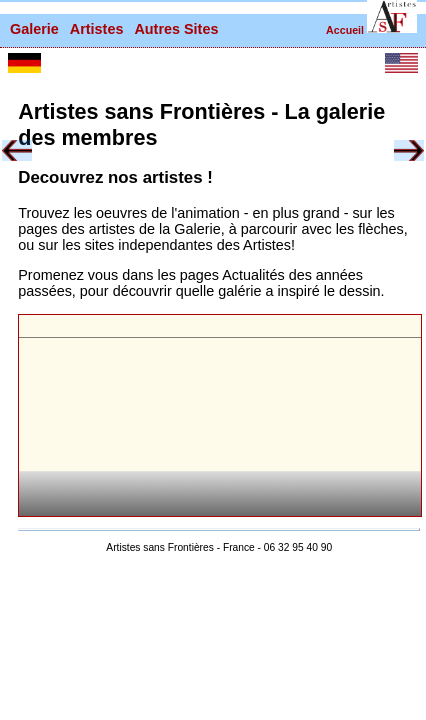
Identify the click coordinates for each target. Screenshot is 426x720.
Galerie (34, 29)
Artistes (97, 29)
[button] (392, 16)
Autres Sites (176, 29)
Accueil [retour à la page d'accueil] (345, 30)
